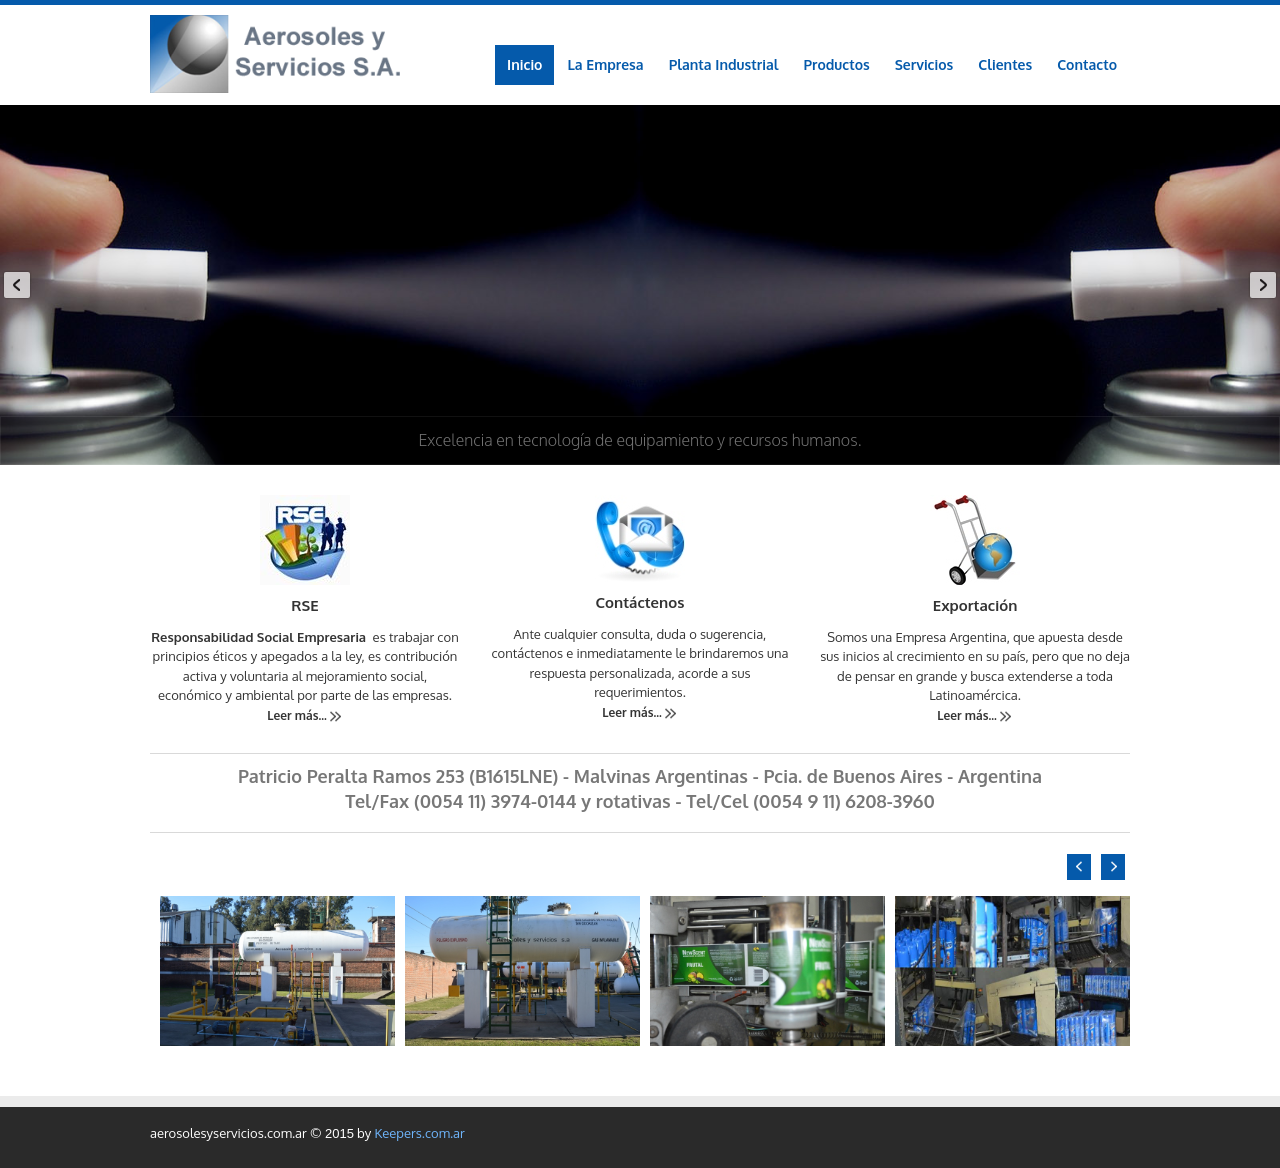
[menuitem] (837, 65)
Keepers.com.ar (419, 1133)
